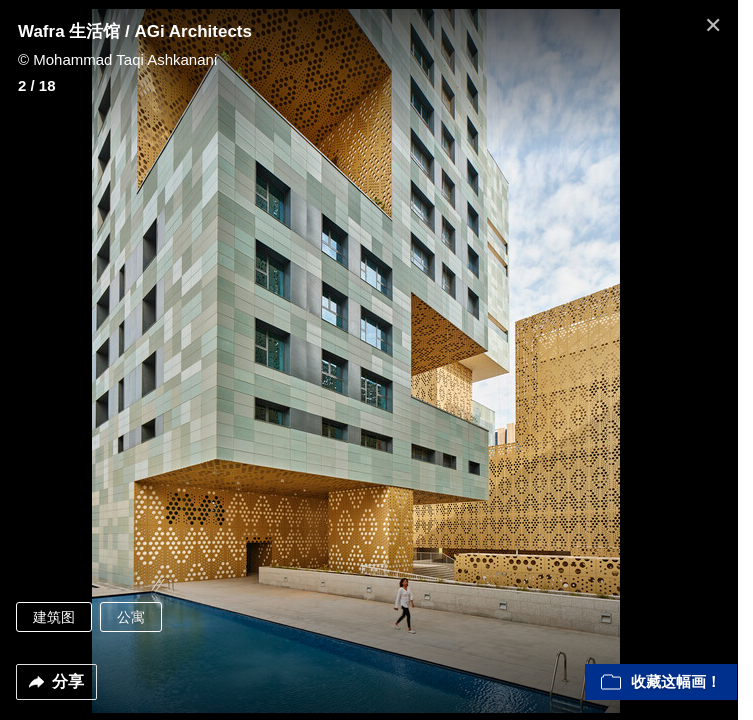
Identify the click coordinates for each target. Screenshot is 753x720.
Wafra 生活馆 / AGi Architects (135, 31)
